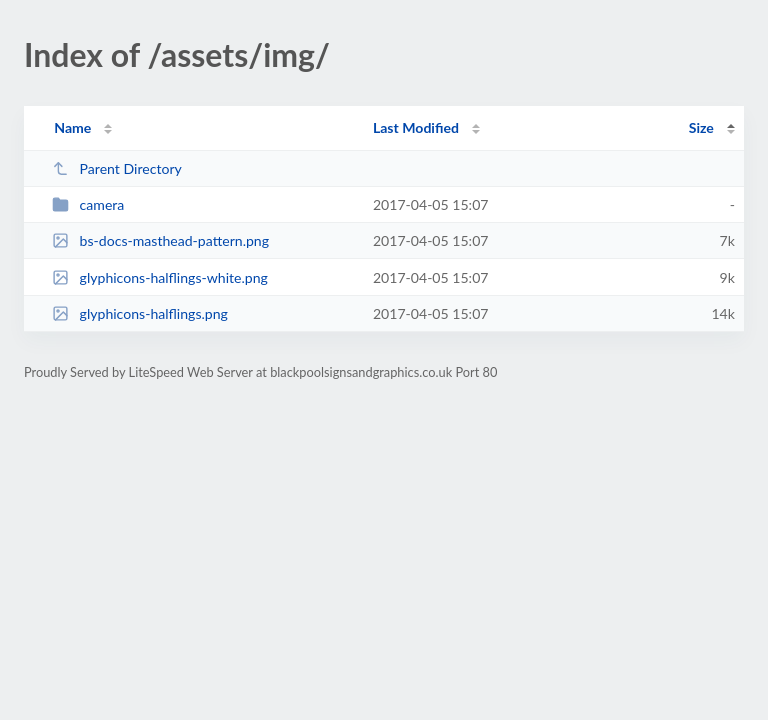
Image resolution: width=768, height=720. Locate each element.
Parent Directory (117, 168)
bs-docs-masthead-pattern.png (160, 240)
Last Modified (416, 127)
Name (72, 127)
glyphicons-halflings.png (140, 313)
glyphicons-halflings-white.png (160, 277)
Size (701, 127)
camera (88, 204)
